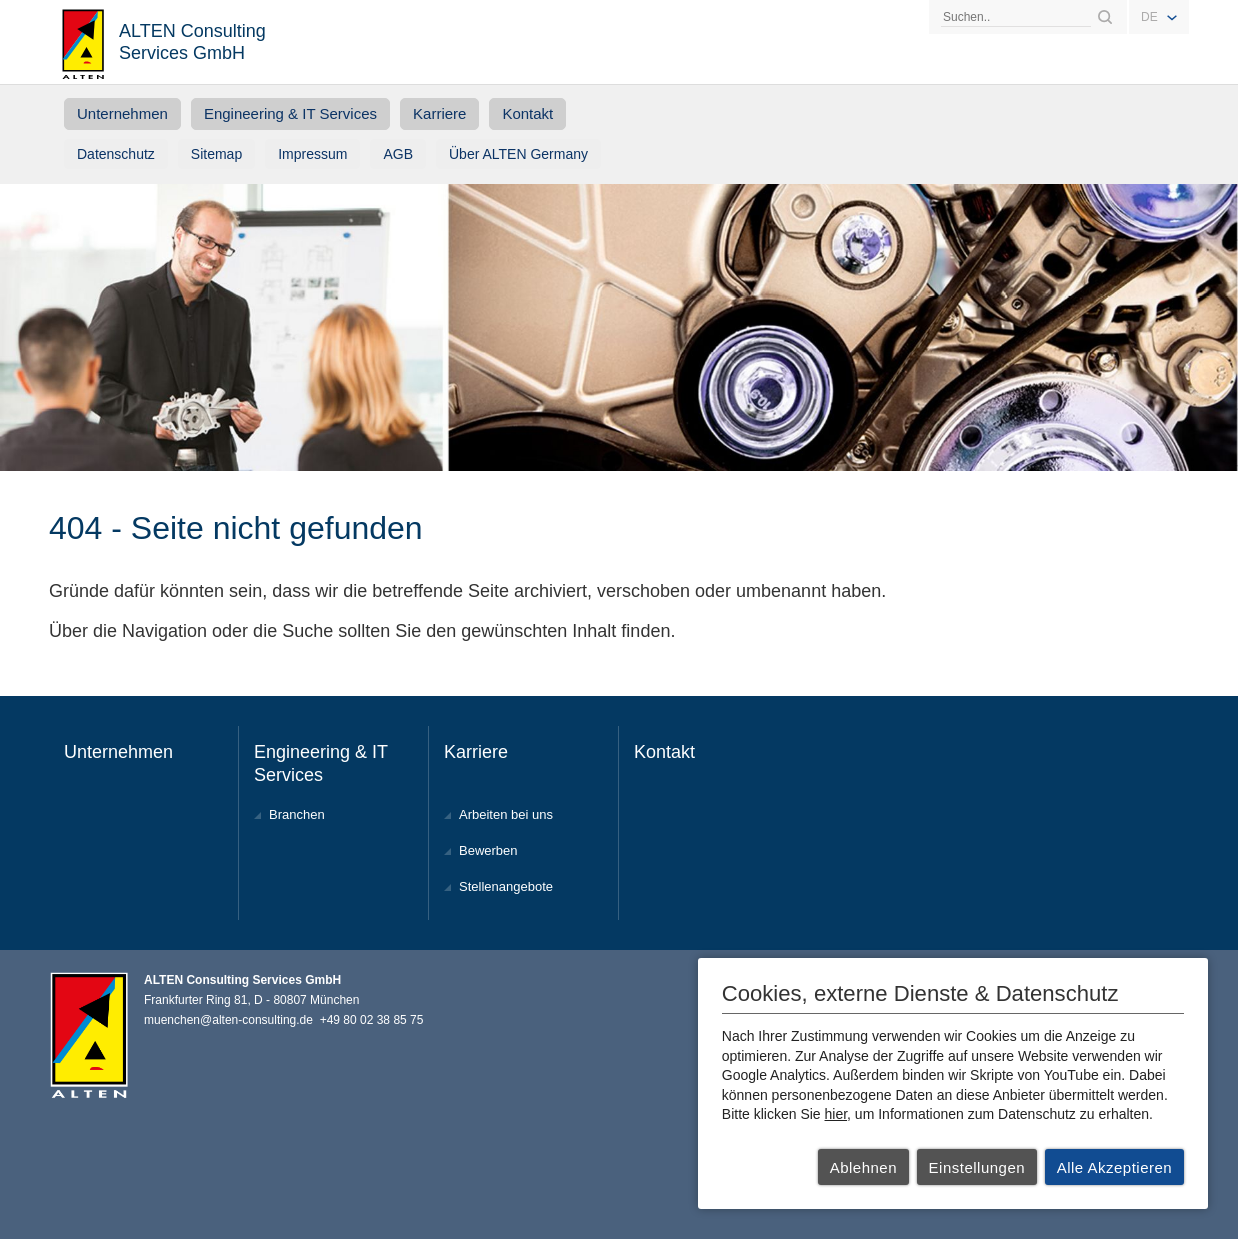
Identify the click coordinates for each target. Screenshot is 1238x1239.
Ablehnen (863, 1167)
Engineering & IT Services (290, 113)
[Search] (1016, 17)
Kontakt (527, 113)
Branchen (297, 814)
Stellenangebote (506, 886)
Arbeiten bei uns (506, 814)
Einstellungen (977, 1167)
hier (836, 1114)
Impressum (312, 154)
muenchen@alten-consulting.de (228, 1020)
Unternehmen (122, 113)
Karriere (439, 113)
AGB (398, 154)
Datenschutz (116, 154)
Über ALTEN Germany (518, 154)
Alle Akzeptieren (1115, 1167)
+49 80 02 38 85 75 (372, 1020)
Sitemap (216, 154)
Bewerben (488, 850)
